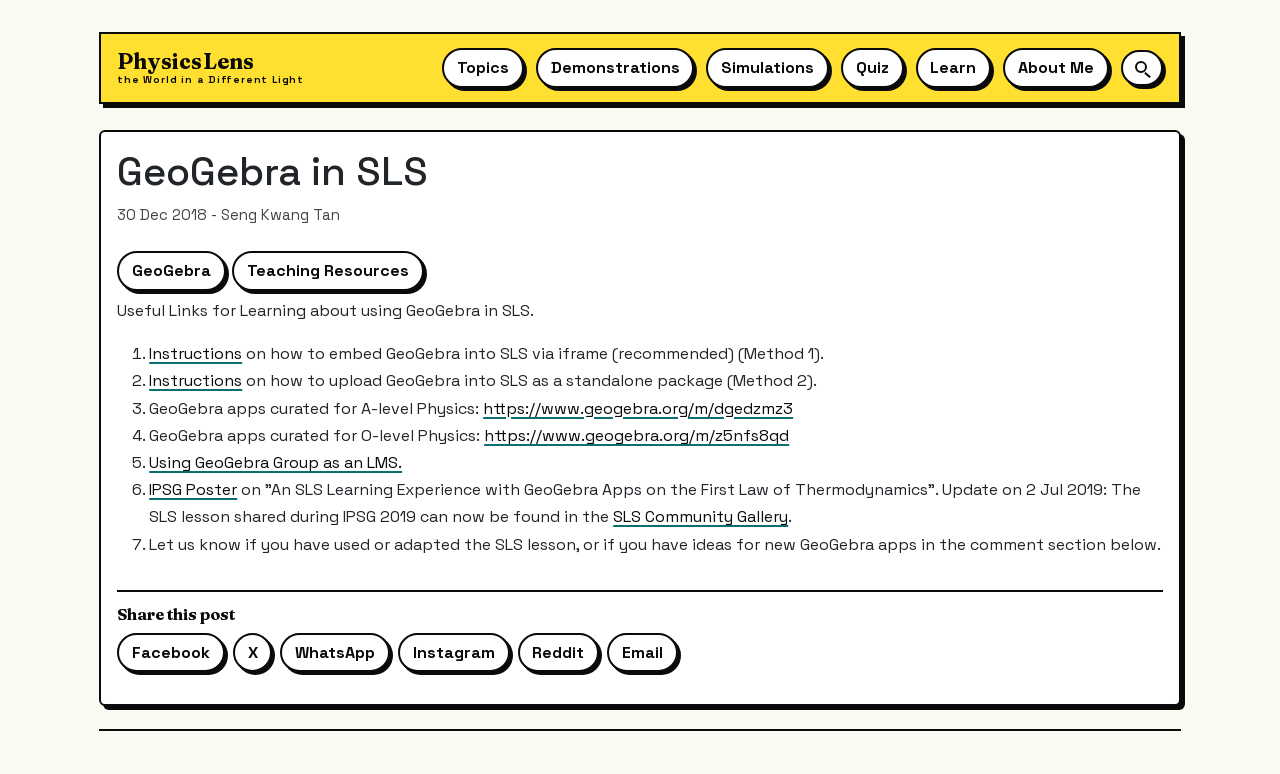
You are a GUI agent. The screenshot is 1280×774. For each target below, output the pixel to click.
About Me (1056, 67)
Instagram (454, 652)
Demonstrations (615, 67)
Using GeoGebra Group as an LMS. (275, 462)
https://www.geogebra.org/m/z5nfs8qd (636, 435)
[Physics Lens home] (210, 68)
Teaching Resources (328, 270)
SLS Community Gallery (700, 516)
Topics (483, 67)
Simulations (767, 67)
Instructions (195, 353)
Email (642, 652)
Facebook (171, 652)
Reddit (558, 652)
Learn (953, 67)
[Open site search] (1142, 67)
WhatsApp (335, 652)
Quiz (872, 67)
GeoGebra (171, 270)
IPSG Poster (193, 489)
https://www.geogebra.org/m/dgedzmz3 (638, 408)
